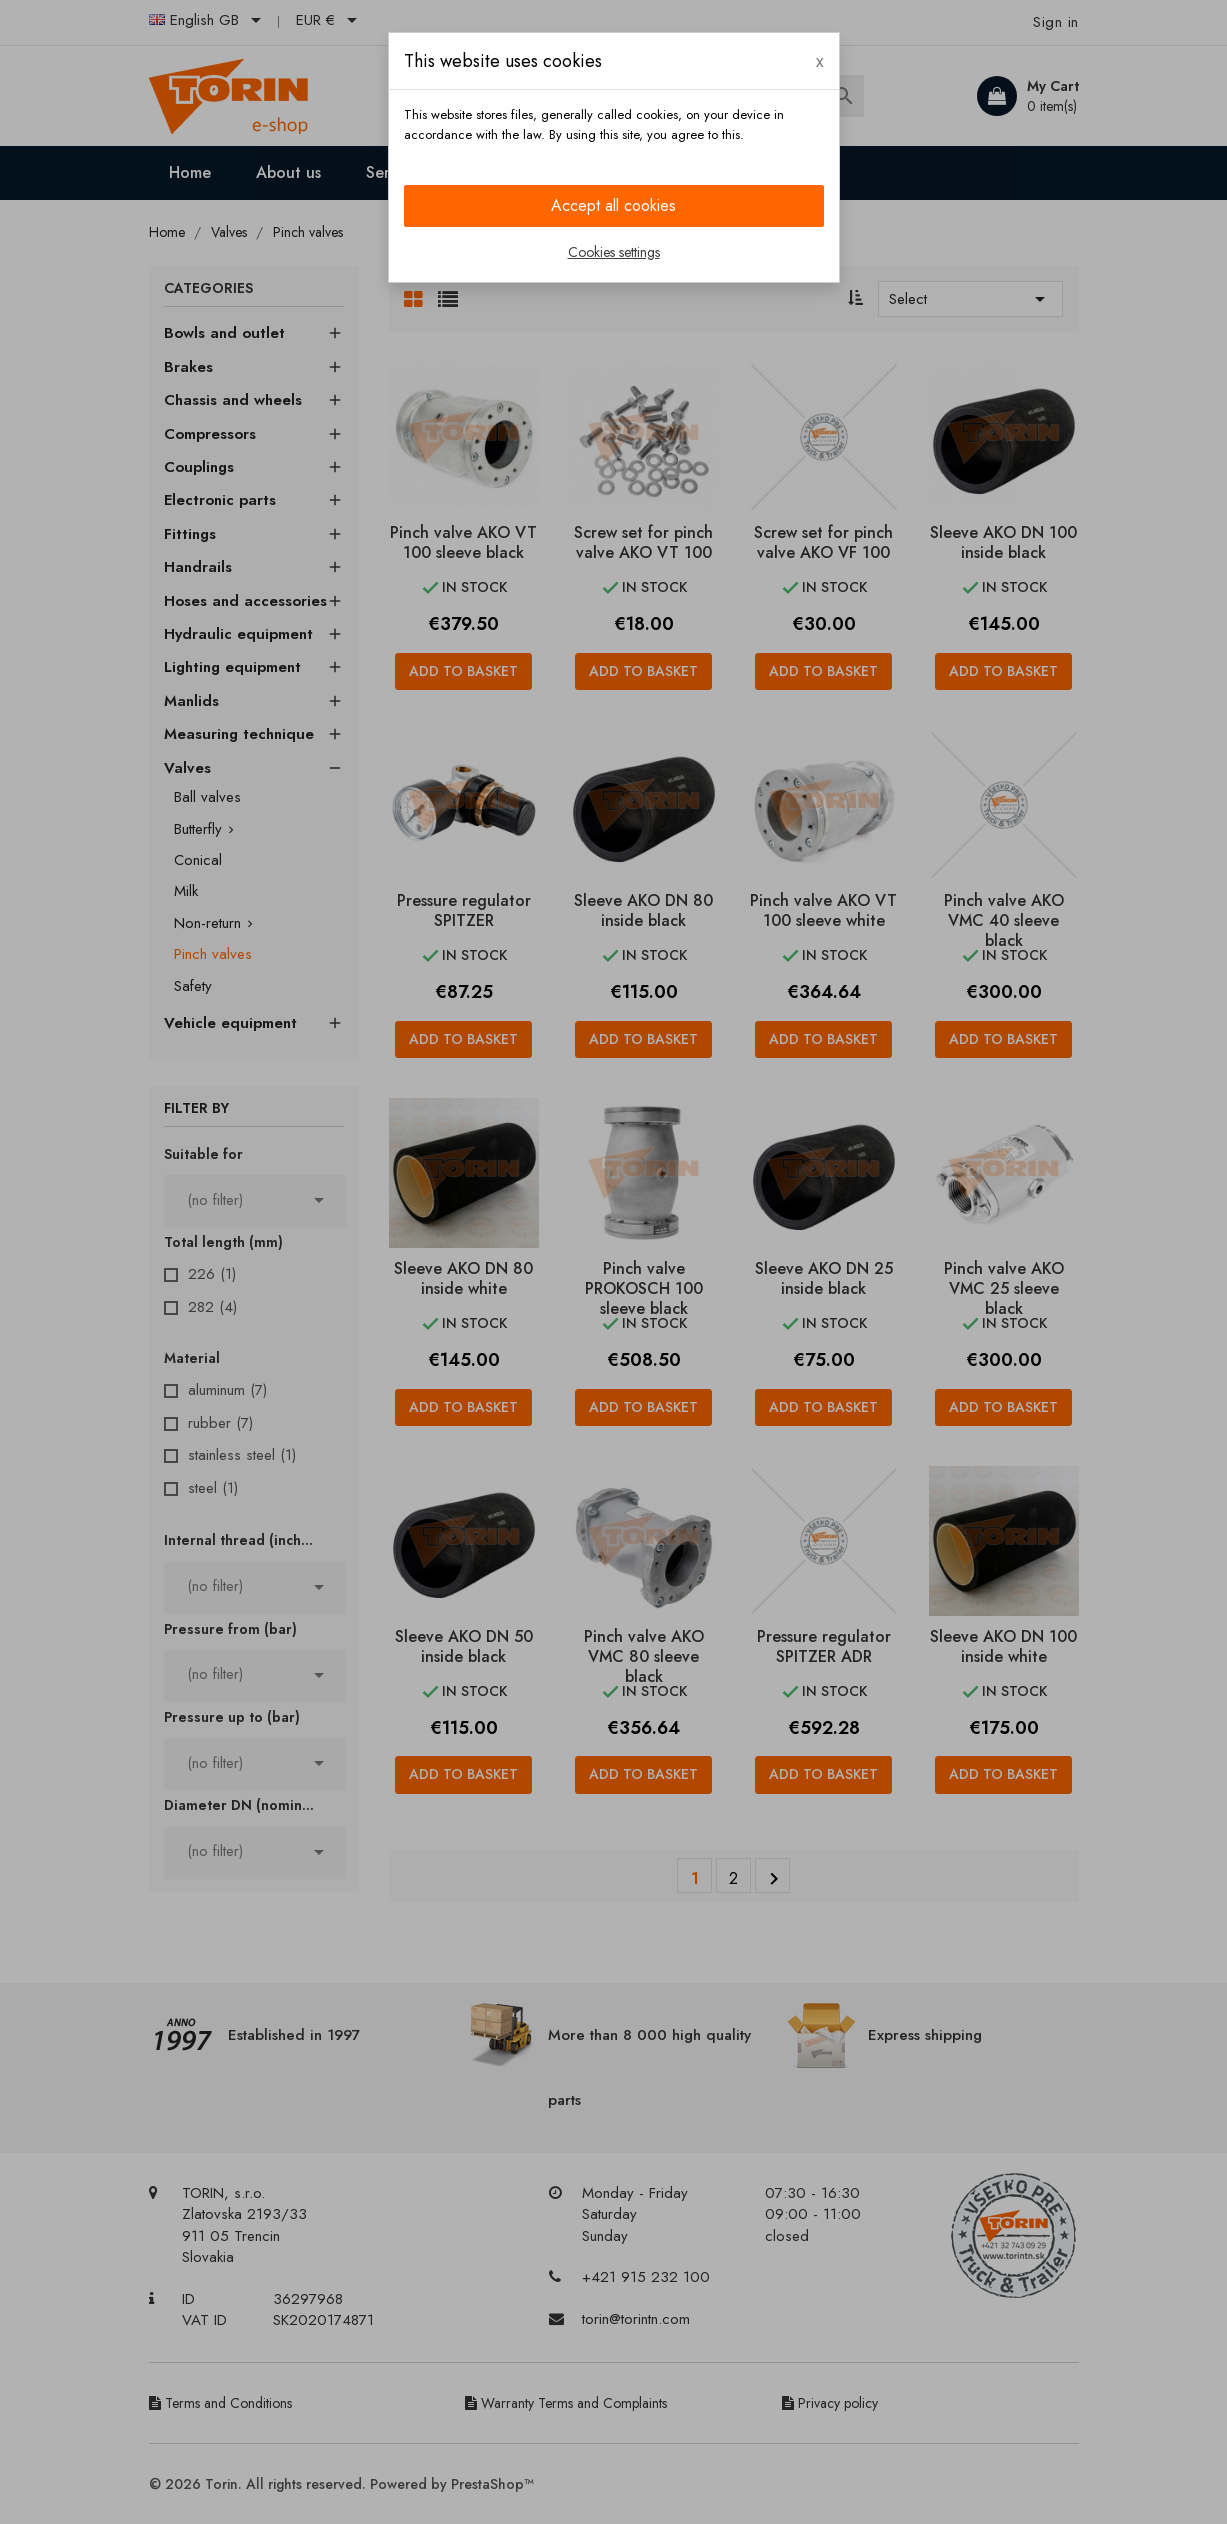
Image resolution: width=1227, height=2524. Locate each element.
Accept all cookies (613, 205)
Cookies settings (614, 252)
